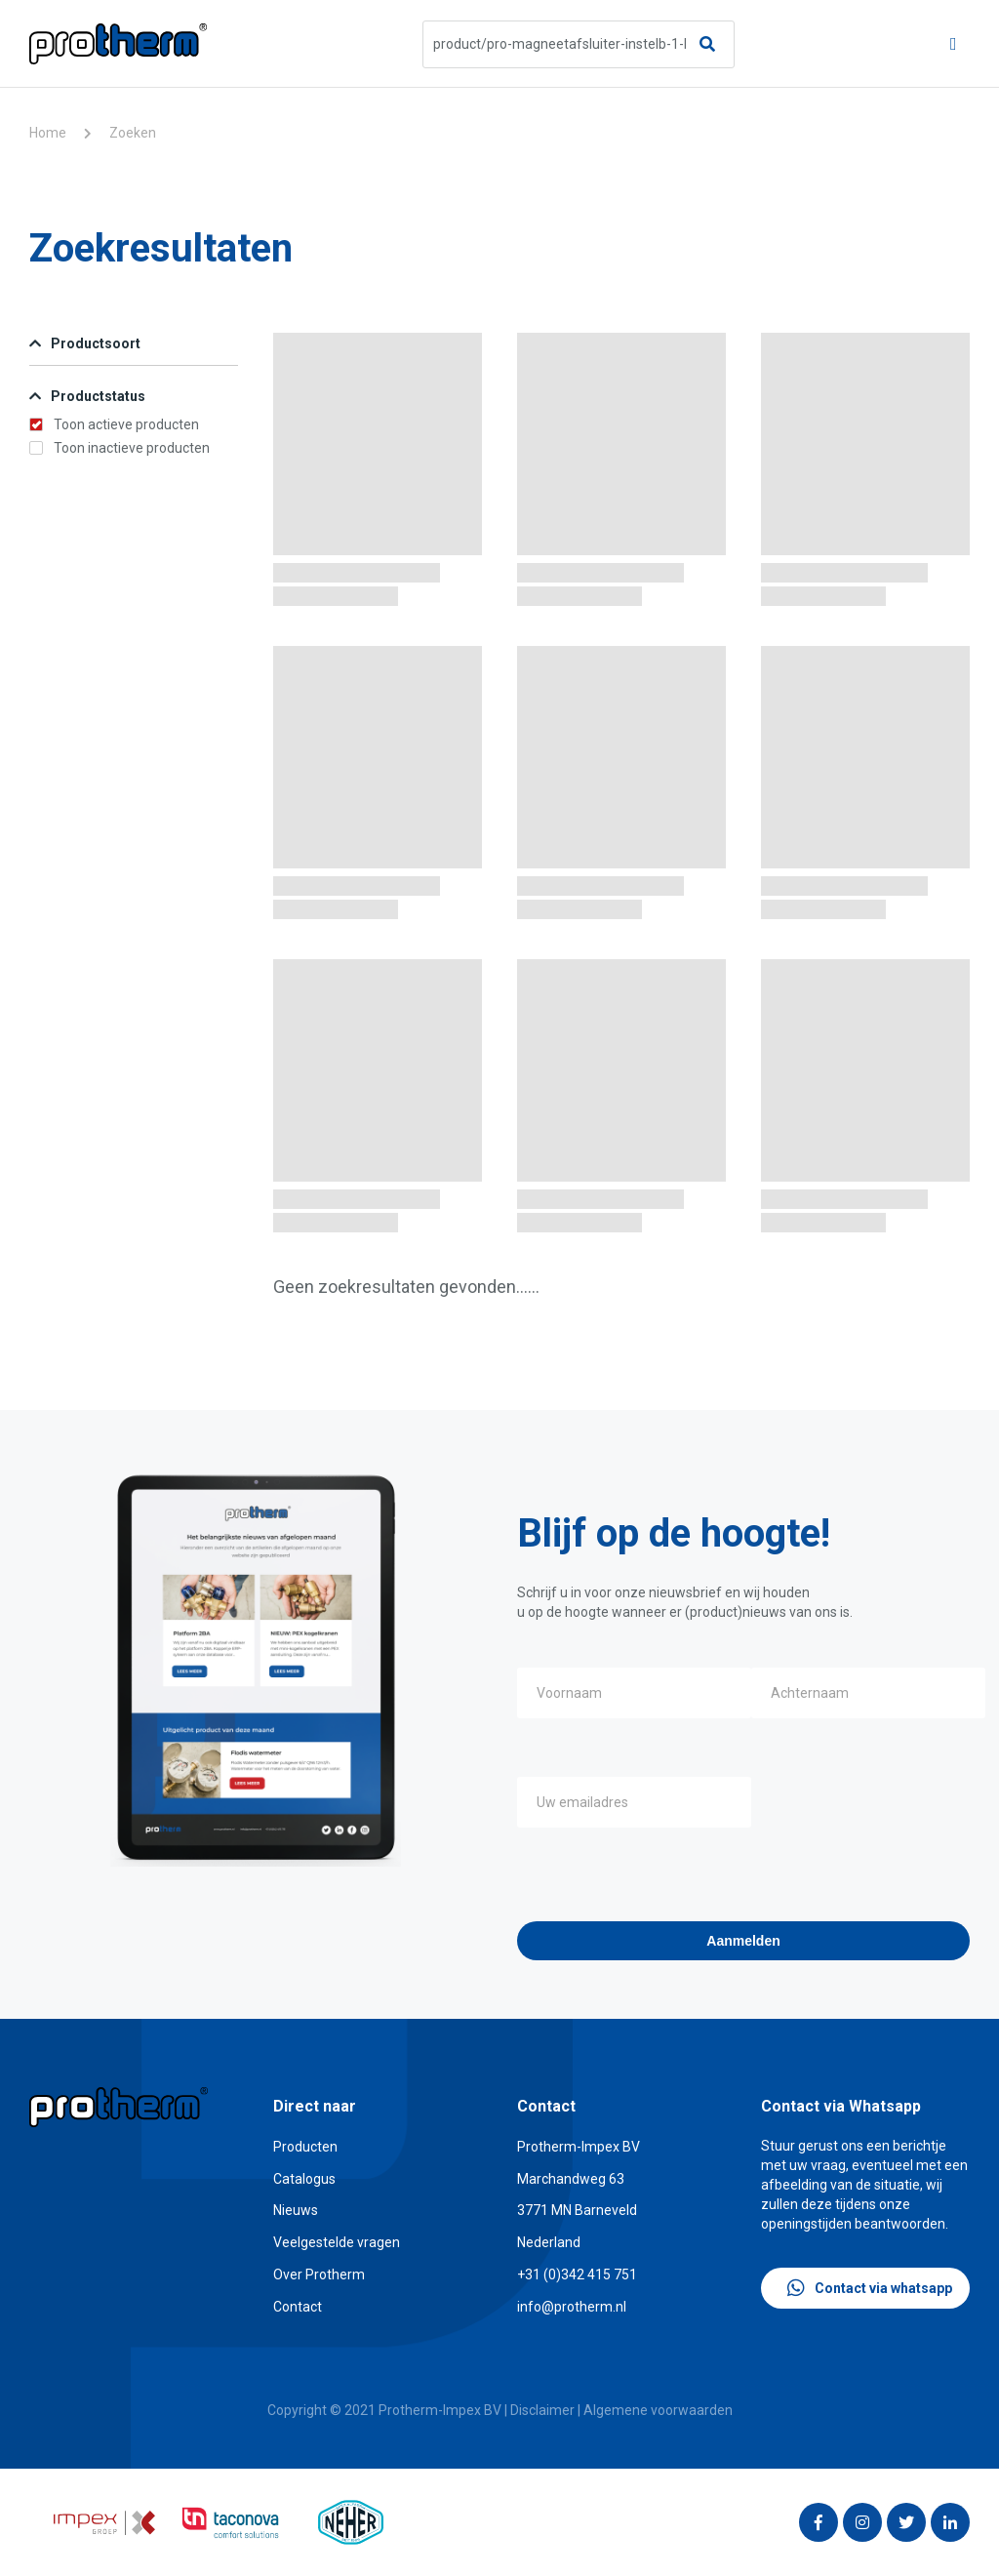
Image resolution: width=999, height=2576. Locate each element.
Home (47, 133)
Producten (305, 2146)
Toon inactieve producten (119, 448)
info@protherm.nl (571, 2306)
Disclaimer (542, 2410)
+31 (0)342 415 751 (577, 2274)
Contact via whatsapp (869, 2288)
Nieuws (295, 2210)
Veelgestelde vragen (336, 2242)
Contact (297, 2306)
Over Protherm (319, 2274)
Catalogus (304, 2179)
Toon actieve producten (114, 424)
